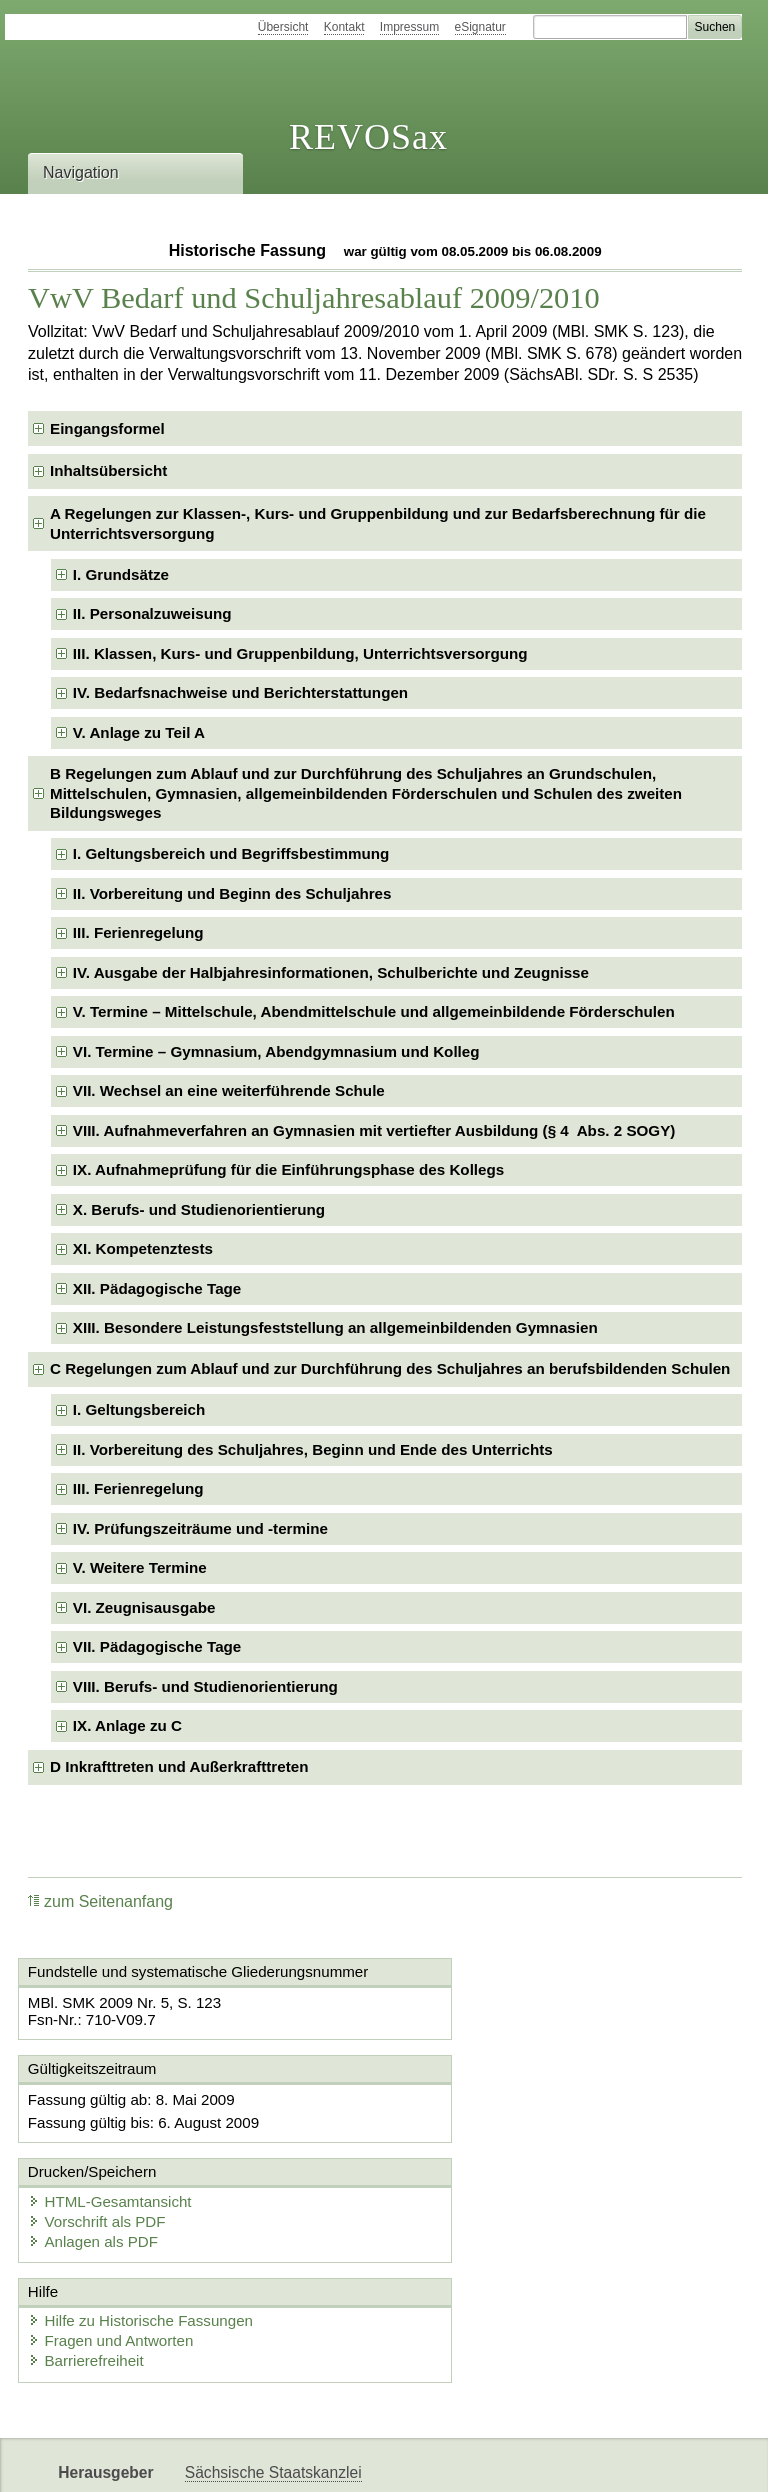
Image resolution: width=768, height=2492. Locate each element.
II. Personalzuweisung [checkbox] (152, 613)
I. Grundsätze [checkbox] (121, 574)
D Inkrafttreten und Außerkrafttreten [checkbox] (179, 1766)
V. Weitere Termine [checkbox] (140, 1567)
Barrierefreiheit (90, 2275)
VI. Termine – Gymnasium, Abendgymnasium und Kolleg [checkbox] (276, 1051)
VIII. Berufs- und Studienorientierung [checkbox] (205, 1686)
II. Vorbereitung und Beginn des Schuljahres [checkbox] (232, 893)
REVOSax (368, 137)
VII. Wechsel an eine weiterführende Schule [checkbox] (229, 1090)
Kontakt (344, 27)
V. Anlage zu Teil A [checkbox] (139, 732)
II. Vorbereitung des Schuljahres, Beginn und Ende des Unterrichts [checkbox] (313, 1449)
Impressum (409, 27)
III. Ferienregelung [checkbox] (138, 932)
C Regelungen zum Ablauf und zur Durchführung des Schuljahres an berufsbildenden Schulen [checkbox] (390, 1368)
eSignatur (480, 27)
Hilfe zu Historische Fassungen (144, 2235)
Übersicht (283, 27)
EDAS (664, 2459)
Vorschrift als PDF (476, 2136)
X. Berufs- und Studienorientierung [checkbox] (199, 1209)
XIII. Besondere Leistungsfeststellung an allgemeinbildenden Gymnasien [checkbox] (335, 1327)
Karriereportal (576, 2459)
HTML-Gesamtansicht (489, 2116)
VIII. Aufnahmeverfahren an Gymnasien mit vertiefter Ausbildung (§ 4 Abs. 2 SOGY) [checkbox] (374, 1130)
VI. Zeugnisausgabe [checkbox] (144, 1607)
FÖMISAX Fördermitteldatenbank (300, 2459)
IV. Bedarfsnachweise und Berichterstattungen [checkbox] (240, 692)
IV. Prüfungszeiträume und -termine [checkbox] (200, 1528)
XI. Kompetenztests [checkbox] (143, 1248)
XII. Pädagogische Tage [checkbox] (157, 1288)
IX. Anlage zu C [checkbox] (127, 1725)
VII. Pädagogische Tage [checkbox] (157, 1646)
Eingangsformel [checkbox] (107, 428)
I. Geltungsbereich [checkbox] (139, 1409)
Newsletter (472, 2459)
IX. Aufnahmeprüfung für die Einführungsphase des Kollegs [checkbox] (288, 1169)
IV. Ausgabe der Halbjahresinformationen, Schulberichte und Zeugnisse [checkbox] (331, 972)
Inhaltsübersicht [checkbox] (108, 470)
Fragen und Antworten (115, 2255)
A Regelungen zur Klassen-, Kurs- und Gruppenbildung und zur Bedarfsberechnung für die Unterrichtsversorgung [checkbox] (378, 523)
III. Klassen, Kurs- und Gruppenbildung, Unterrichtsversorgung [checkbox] (300, 653)
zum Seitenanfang (100, 1901)
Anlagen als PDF (472, 2156)
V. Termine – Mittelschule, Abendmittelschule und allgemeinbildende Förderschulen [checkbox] (374, 1011)
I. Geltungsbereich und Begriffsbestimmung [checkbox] (231, 853)
